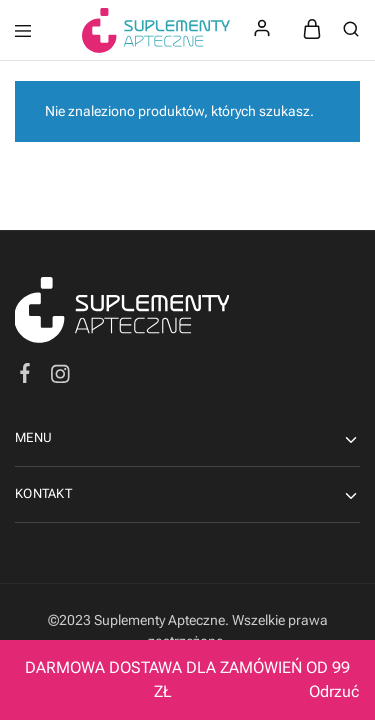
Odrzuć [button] (334, 691)
